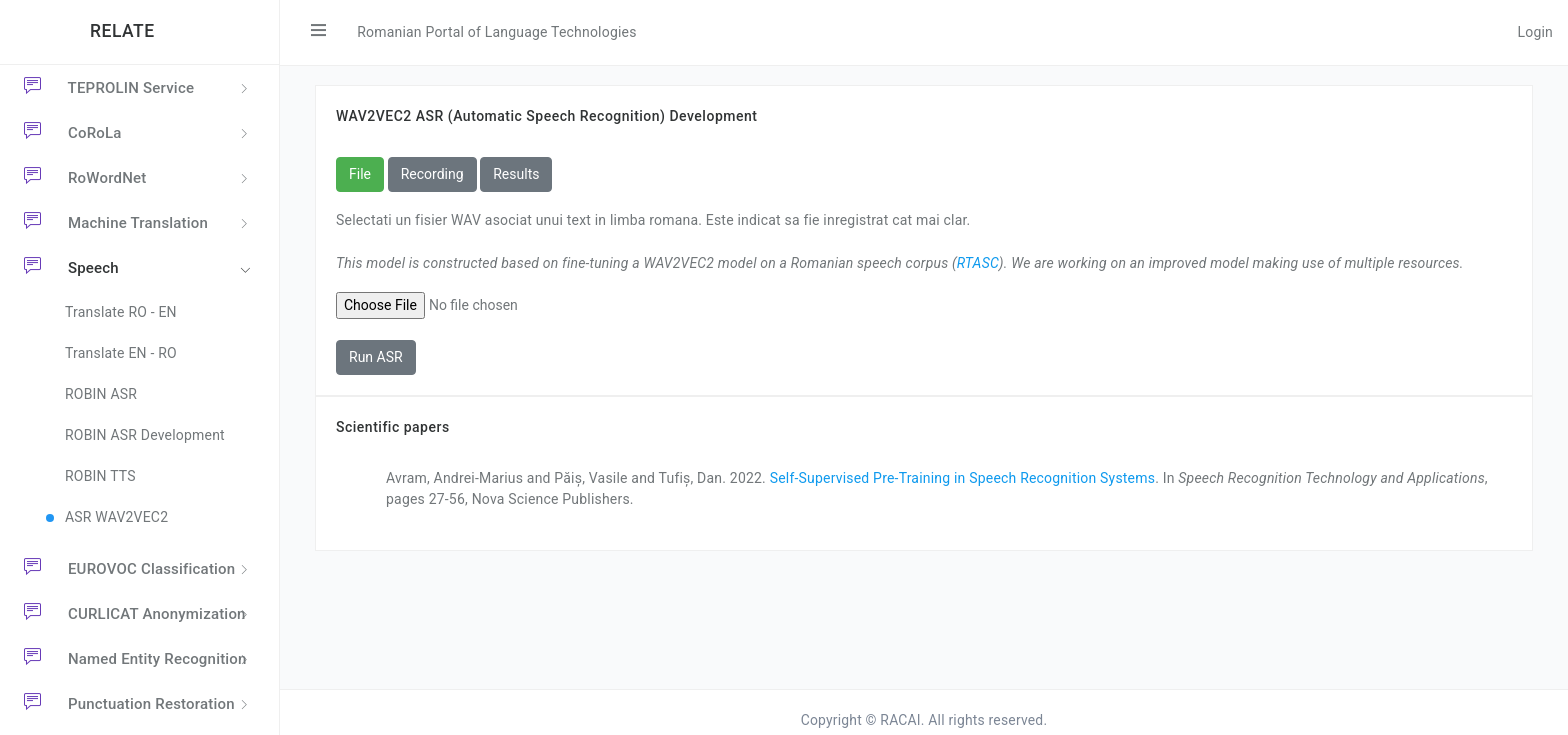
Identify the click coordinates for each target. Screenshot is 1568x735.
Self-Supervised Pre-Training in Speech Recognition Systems (962, 478)
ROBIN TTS (100, 476)
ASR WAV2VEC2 (116, 517)
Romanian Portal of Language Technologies (496, 32)
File (360, 174)
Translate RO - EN (121, 312)
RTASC (978, 263)
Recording (432, 174)
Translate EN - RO (121, 353)
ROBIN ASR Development (145, 435)
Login (1535, 32)
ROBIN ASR (101, 394)
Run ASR (376, 357)
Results (516, 174)
